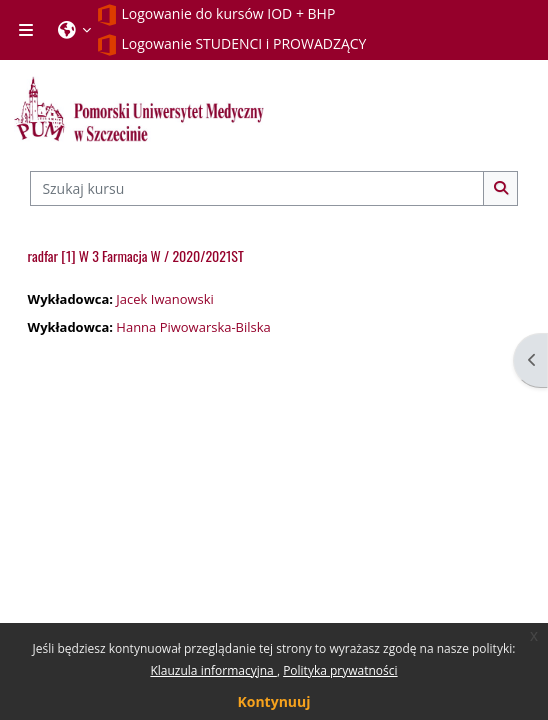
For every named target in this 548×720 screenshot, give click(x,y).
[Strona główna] (139, 109)
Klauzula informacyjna (213, 670)
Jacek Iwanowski (164, 299)
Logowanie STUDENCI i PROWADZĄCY (231, 45)
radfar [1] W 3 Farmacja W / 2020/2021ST (136, 255)
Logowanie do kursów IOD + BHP (216, 15)
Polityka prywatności (340, 670)
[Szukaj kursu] (257, 188)
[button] (74, 30)
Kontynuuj (273, 701)
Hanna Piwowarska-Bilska (193, 327)
